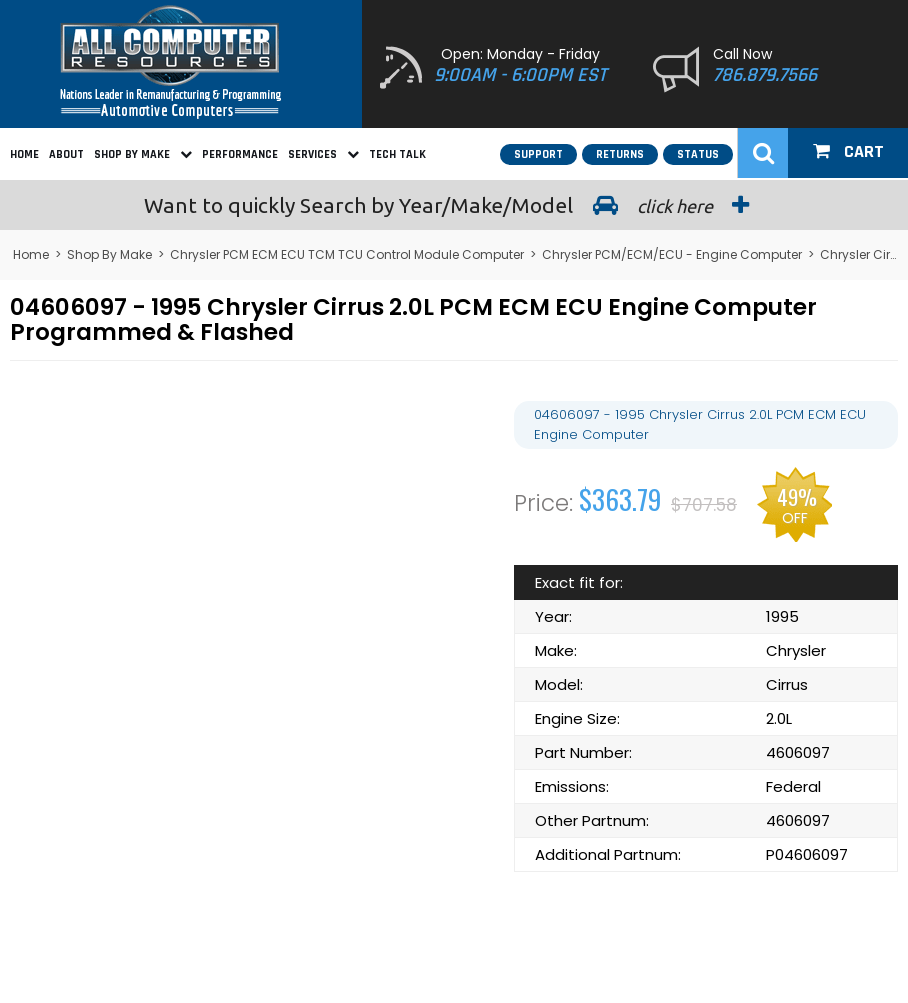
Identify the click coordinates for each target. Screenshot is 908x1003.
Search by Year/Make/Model (454, 205)
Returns (620, 154)
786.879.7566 (765, 75)
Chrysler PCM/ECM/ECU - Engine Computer (672, 254)
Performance (240, 154)
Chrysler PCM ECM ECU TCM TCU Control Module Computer (347, 254)
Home (24, 154)
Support (538, 154)
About (66, 154)
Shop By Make (143, 154)
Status (698, 154)
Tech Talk (397, 154)
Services (323, 154)
